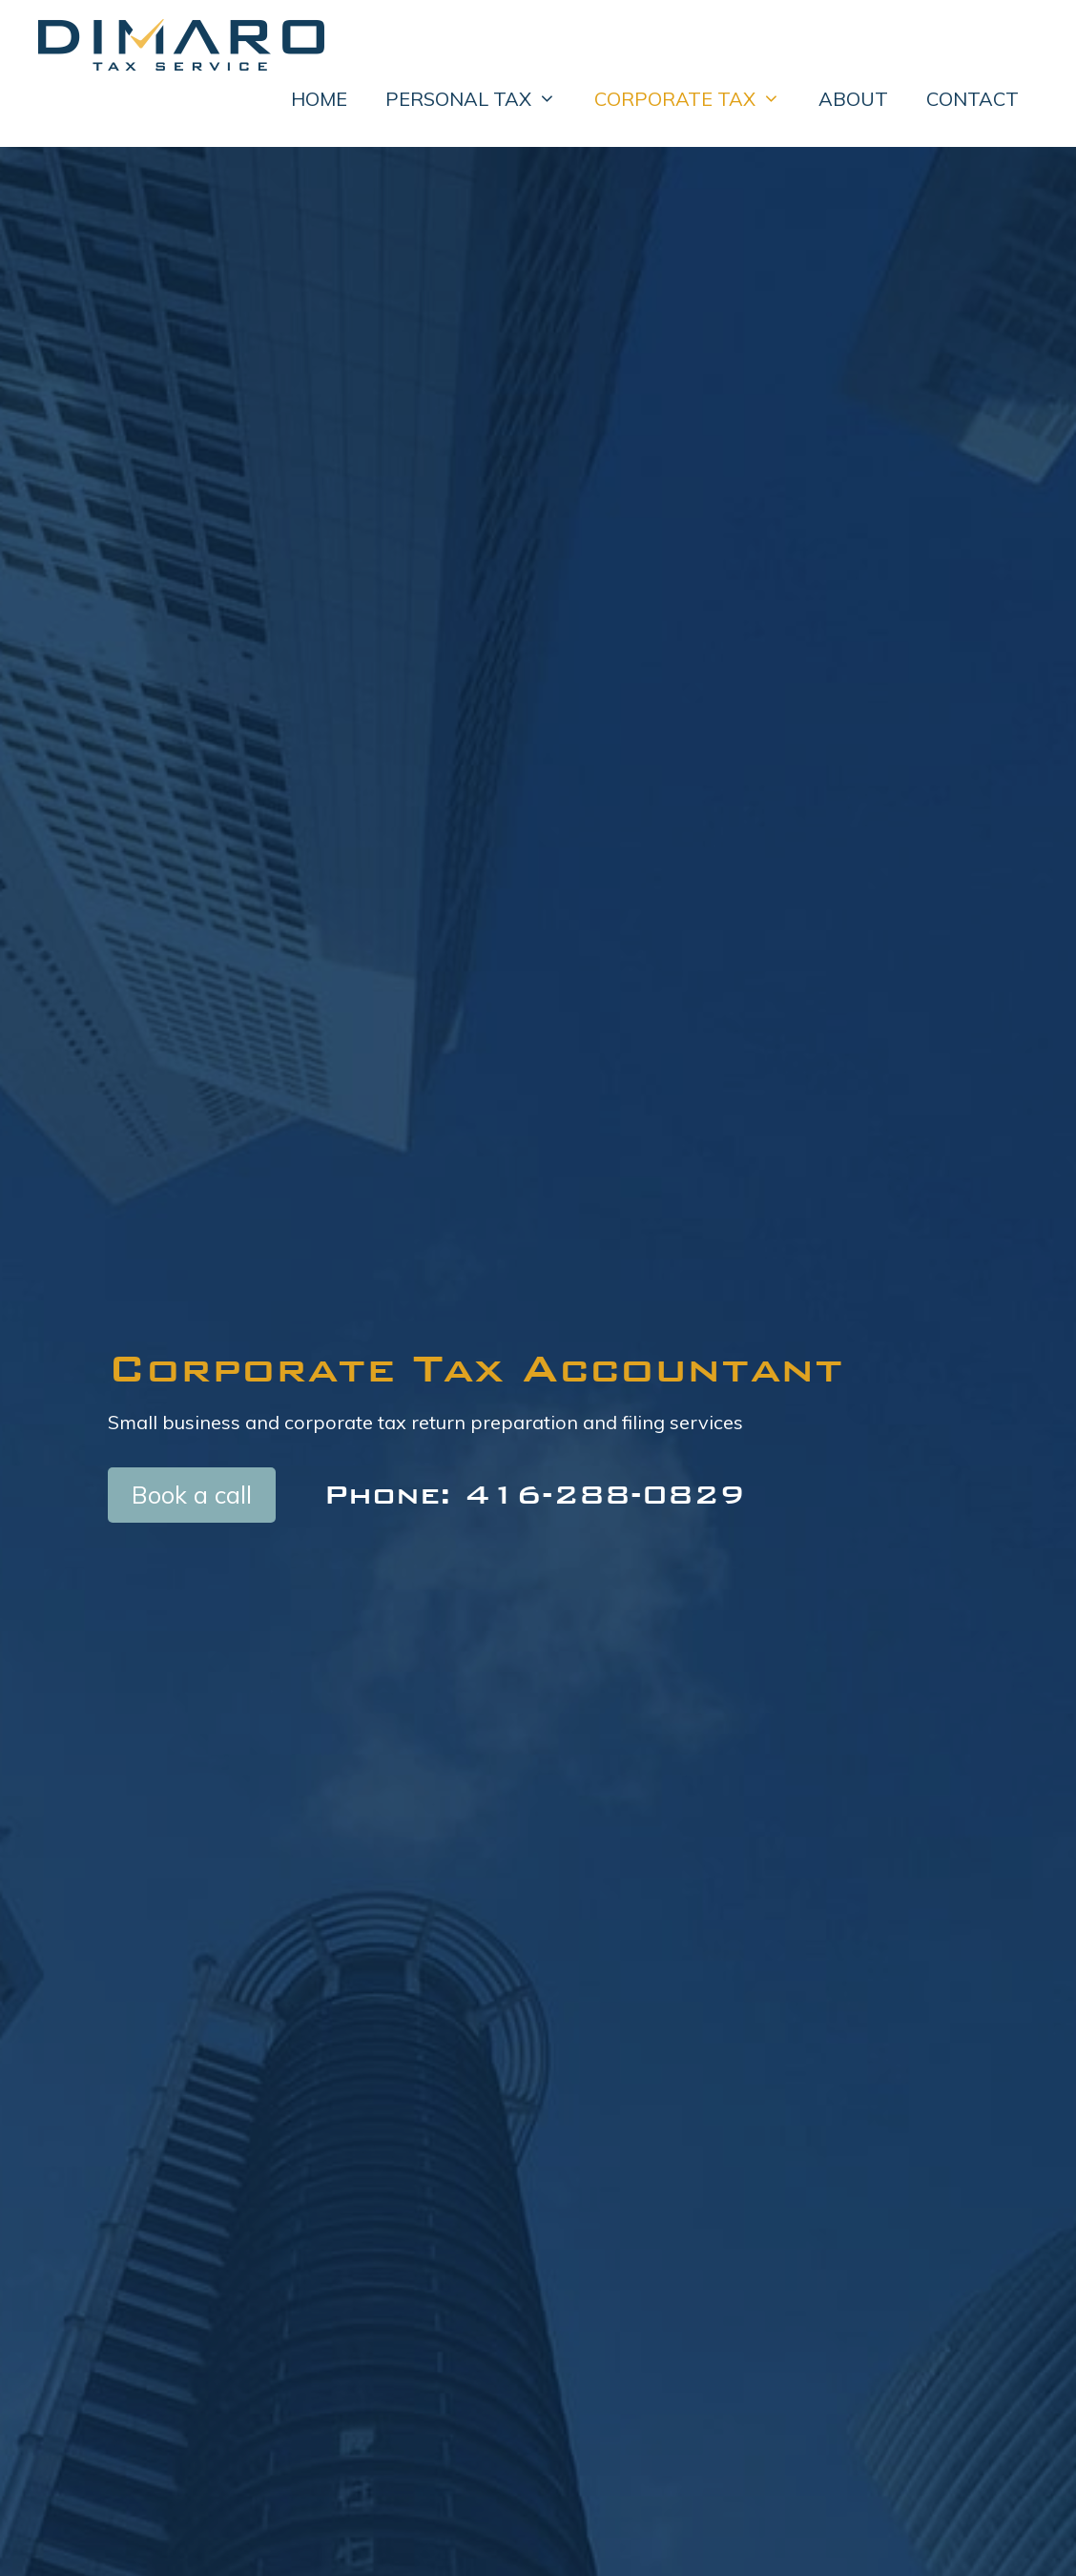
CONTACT (972, 99)
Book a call (192, 1494)
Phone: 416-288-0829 (534, 1494)
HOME (319, 99)
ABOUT (853, 99)
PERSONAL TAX (480, 99)
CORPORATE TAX (696, 99)
